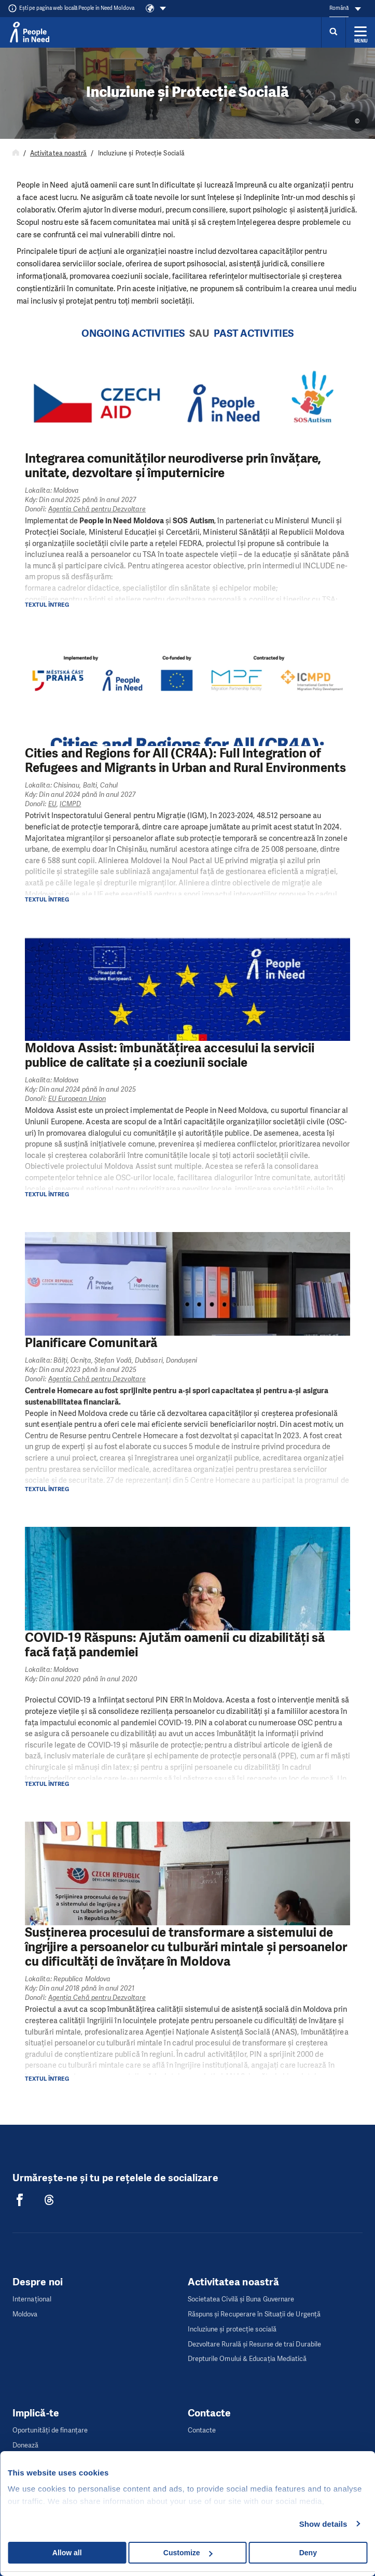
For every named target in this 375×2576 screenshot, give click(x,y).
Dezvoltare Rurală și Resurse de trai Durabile (255, 2344)
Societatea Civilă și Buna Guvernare (241, 2299)
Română (339, 8)
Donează (25, 2445)
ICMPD (70, 803)
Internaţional (31, 2299)
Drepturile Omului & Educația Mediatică (247, 2358)
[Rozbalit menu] (360, 32)
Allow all (67, 2553)
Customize (188, 2553)
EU (52, 803)
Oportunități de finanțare (50, 2430)
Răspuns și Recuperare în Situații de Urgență (254, 2314)
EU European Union (77, 1098)
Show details (323, 2524)
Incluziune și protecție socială (232, 2329)
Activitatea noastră (58, 153)
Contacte (202, 2430)
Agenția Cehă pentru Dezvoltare (97, 509)
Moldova (25, 2314)
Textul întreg (47, 605)
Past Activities (254, 333)
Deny (308, 2553)
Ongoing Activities (133, 333)
